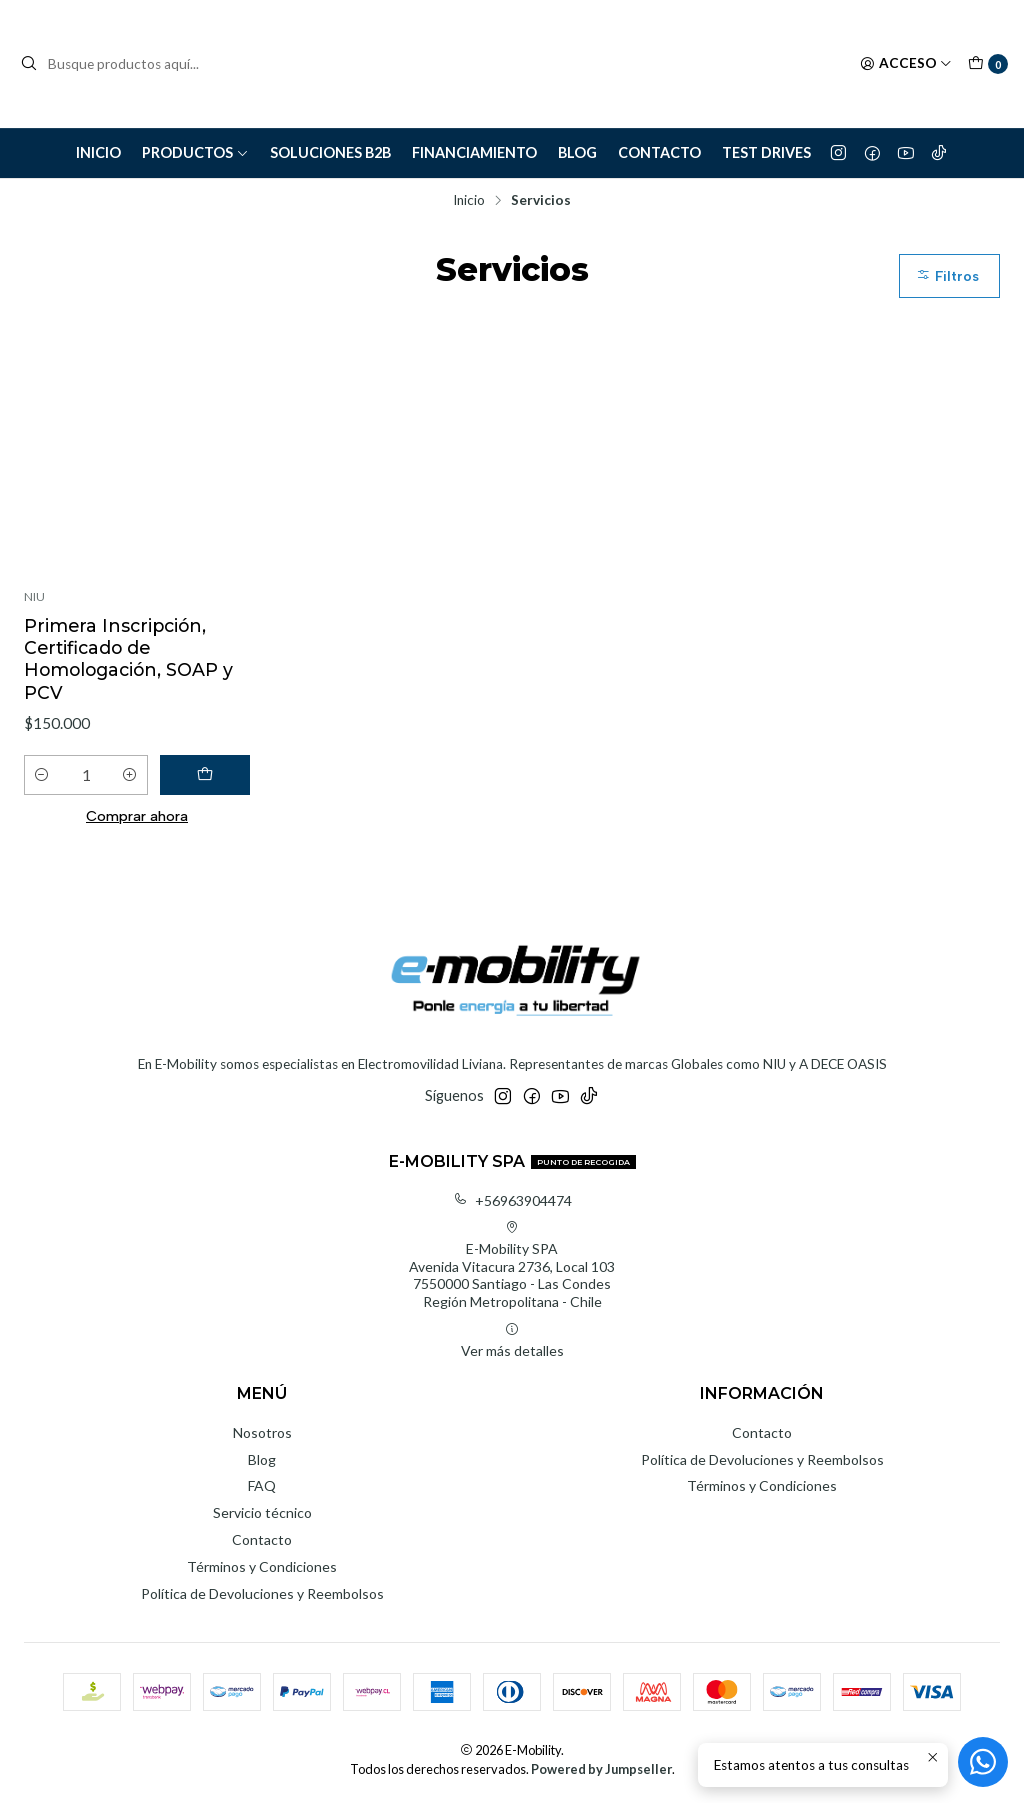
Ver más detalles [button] (512, 1340)
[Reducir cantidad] (42, 775)
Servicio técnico (262, 1512)
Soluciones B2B (330, 152)
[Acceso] (906, 64)
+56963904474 (512, 1200)
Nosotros (262, 1432)
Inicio (98, 152)
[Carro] (988, 64)
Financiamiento (474, 152)
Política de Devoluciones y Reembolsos (262, 1593)
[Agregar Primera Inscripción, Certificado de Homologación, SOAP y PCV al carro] (205, 775)
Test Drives (766, 152)
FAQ (262, 1485)
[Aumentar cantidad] (130, 775)
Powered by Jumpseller (601, 1769)
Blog (577, 152)
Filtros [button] (947, 276)
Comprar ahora (137, 816)
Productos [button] (195, 152)
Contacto (659, 152)
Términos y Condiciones (262, 1566)
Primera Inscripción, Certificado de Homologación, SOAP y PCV (128, 658)
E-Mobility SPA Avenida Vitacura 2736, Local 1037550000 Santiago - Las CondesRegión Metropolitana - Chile (512, 1265)
